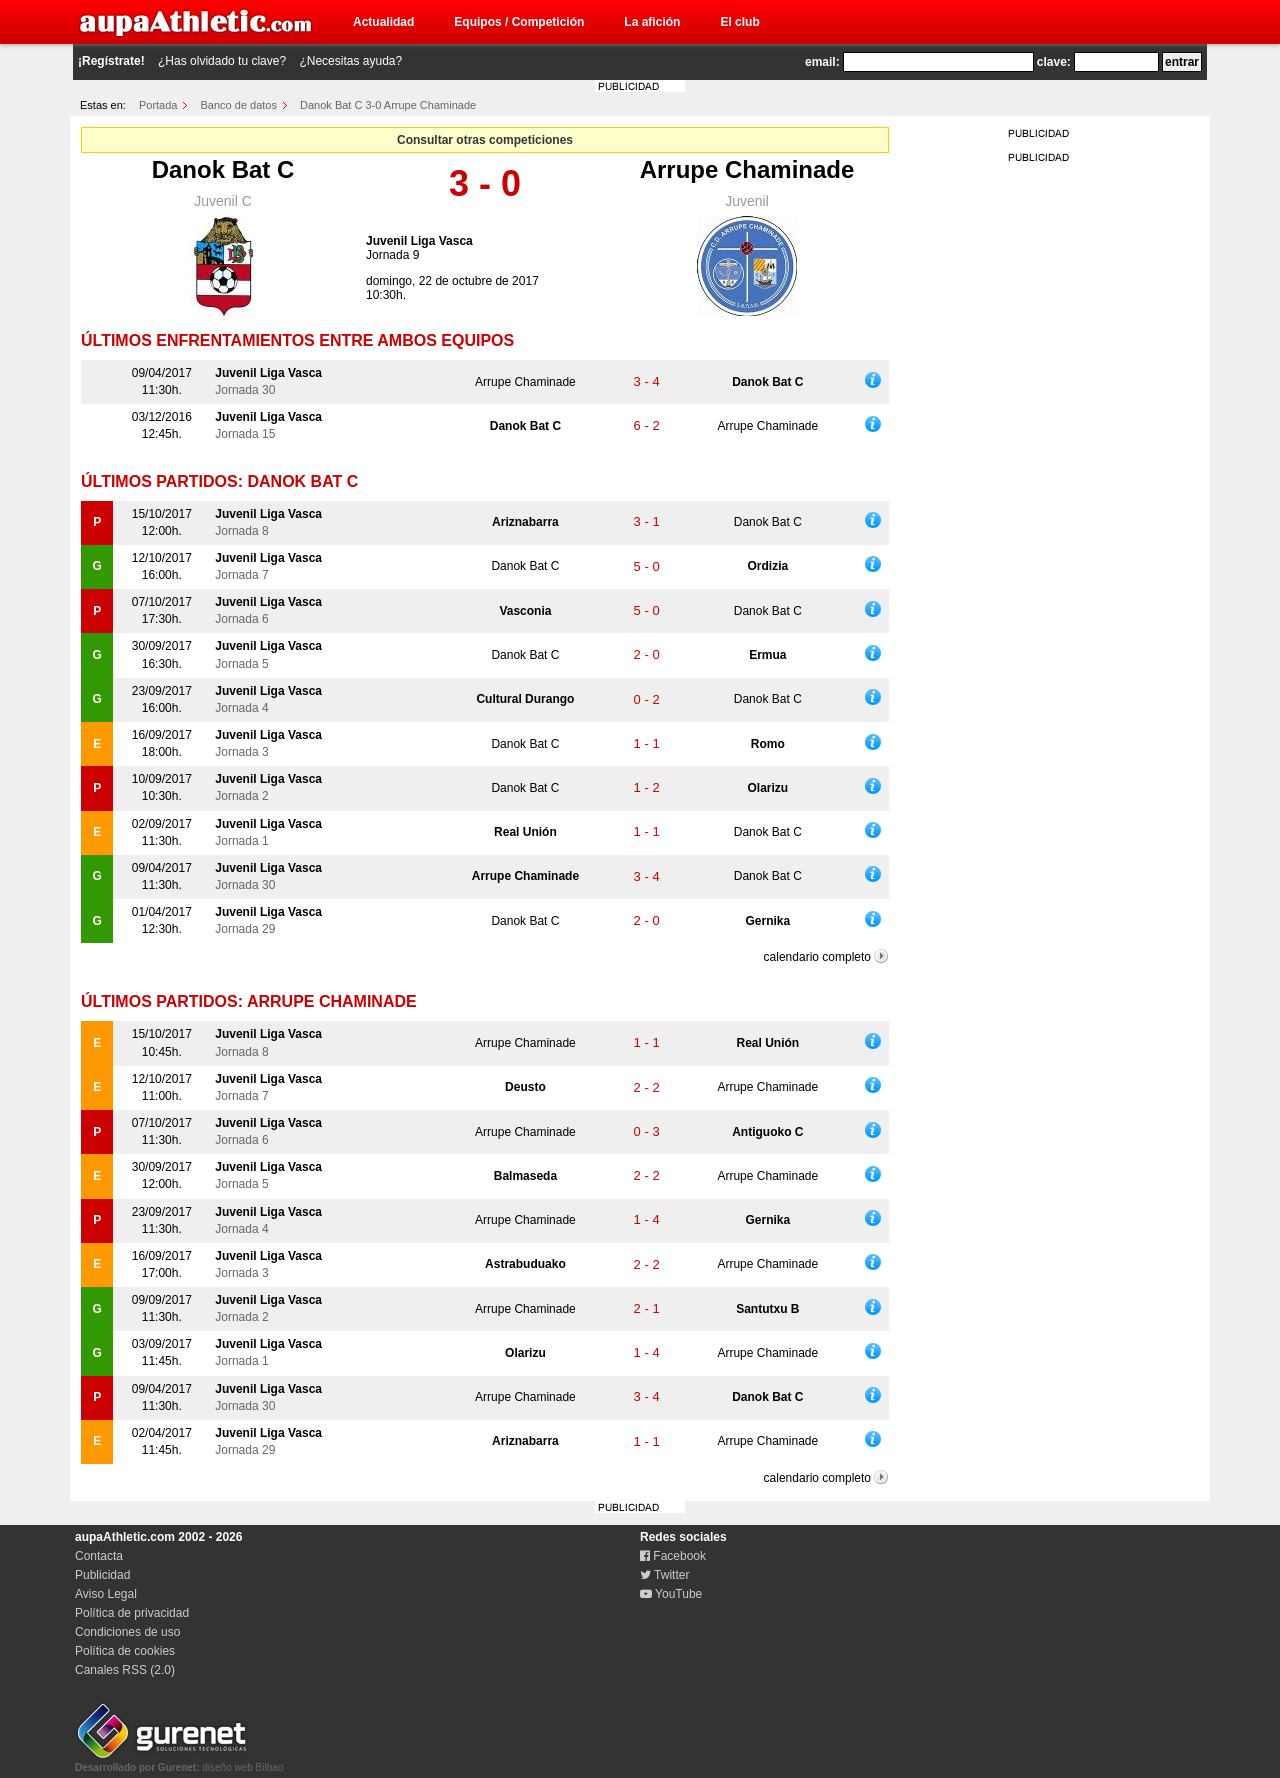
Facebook (673, 1556)
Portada (158, 105)
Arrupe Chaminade (747, 169)
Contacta (99, 1556)
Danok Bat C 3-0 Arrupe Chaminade (388, 105)
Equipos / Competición (519, 22)
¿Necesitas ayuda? (350, 61)
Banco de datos (239, 105)
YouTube (671, 1594)
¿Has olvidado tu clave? (222, 61)
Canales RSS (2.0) (125, 1670)
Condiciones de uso (127, 1632)
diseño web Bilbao (179, 1762)
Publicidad (102, 1575)
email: (822, 62)
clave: (1054, 62)
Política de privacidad (132, 1613)
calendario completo (817, 957)
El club (739, 22)
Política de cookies (125, 1651)
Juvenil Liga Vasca (419, 241)
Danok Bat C (223, 169)
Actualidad (383, 22)
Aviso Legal (106, 1594)
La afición (652, 22)
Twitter (664, 1575)
